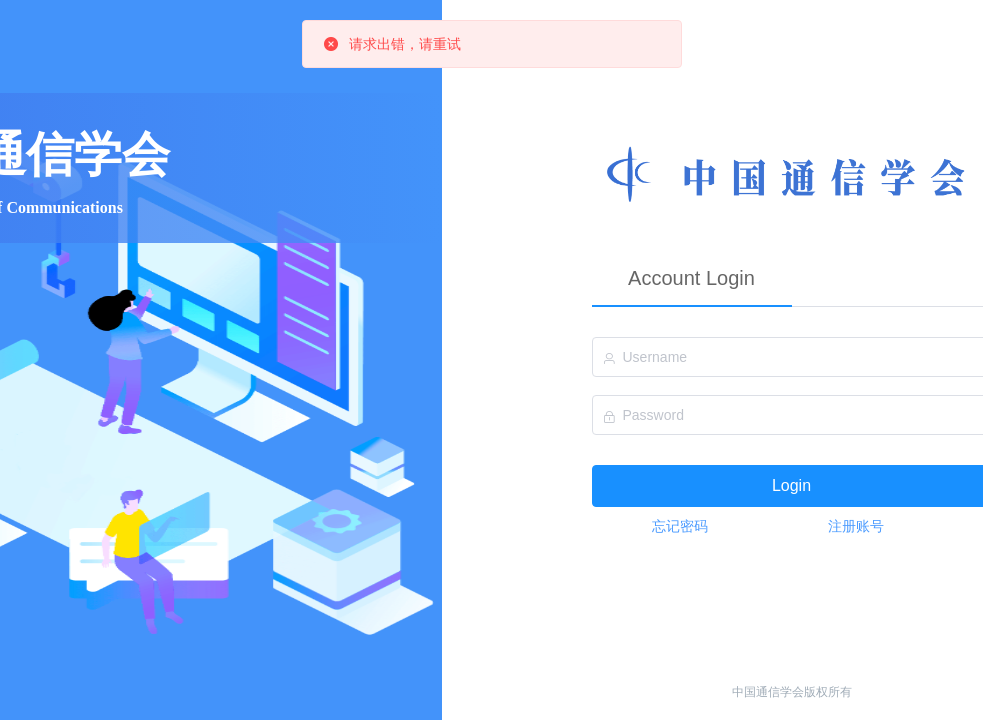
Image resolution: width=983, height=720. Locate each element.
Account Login (691, 278)
